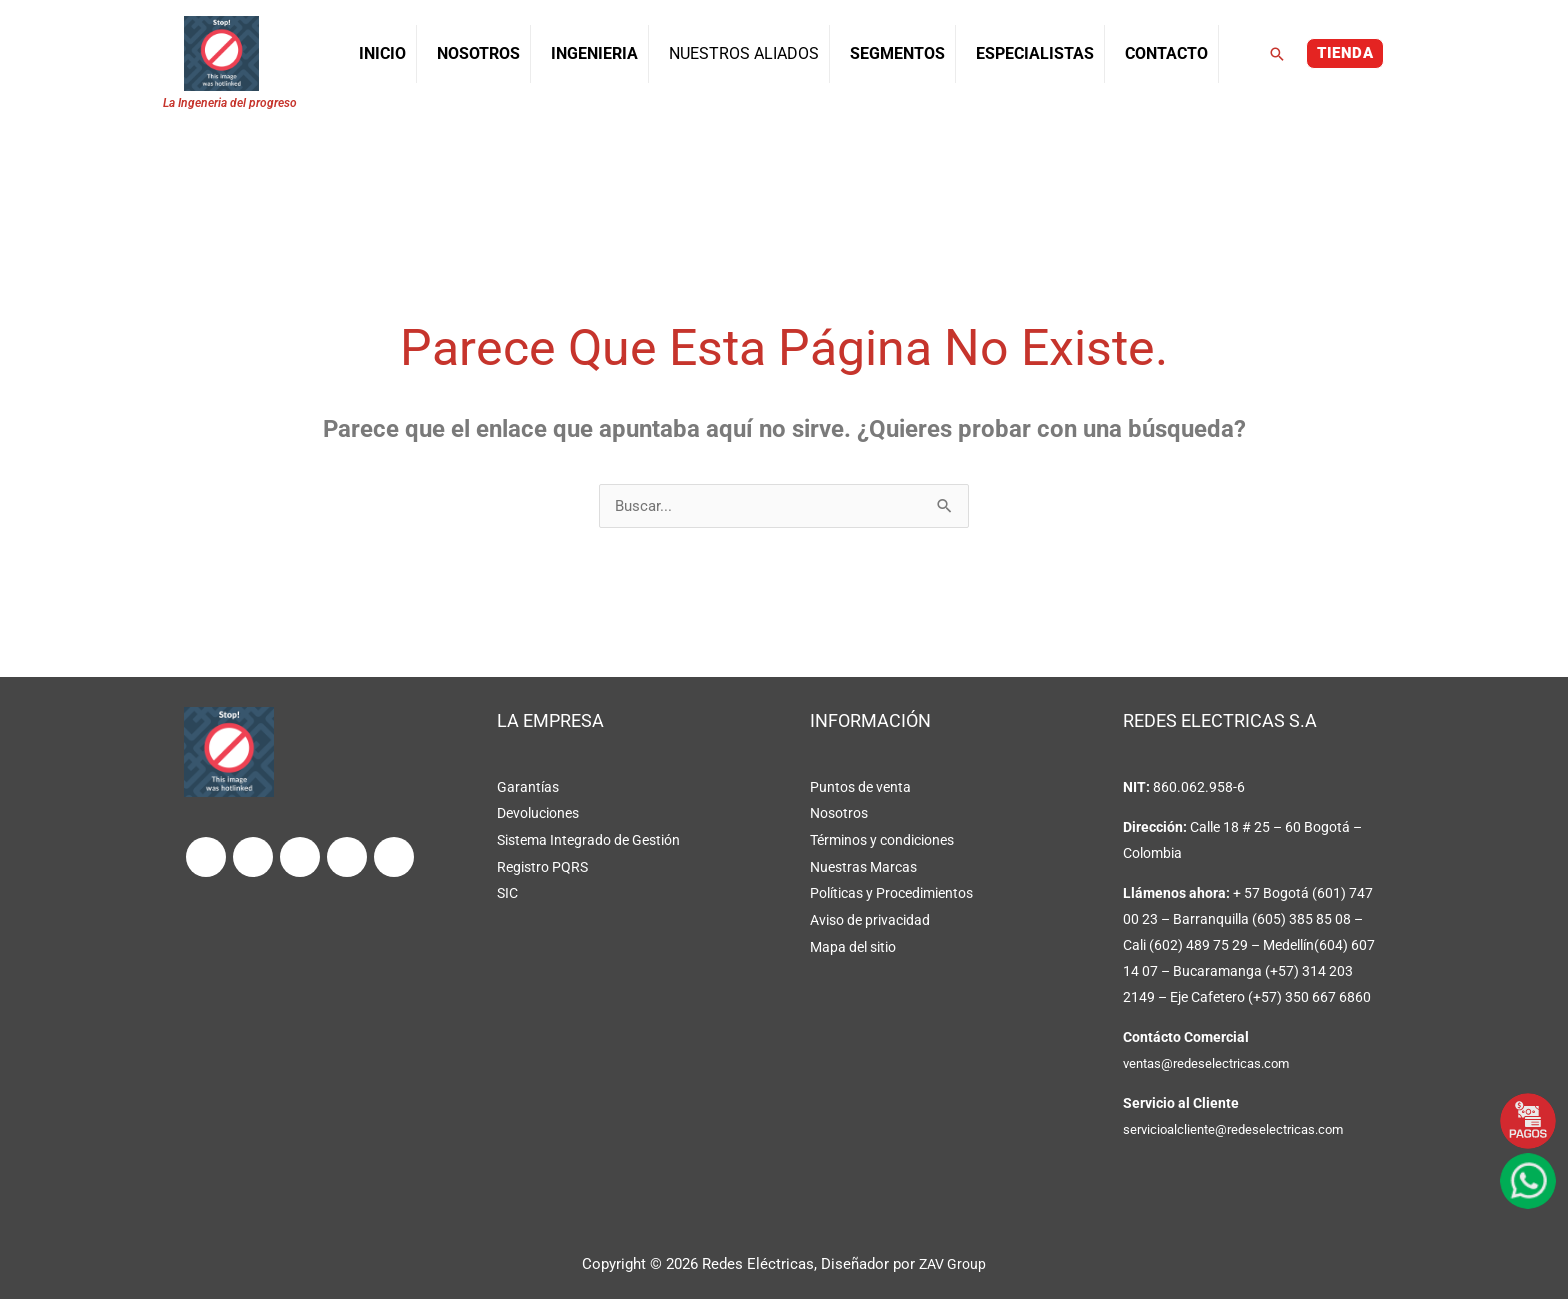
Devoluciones (538, 814)
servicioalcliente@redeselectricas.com (1240, 1130)
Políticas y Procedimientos (891, 892)
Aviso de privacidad (870, 918)
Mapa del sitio (853, 944)
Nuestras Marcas (863, 866)
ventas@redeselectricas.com (1212, 1064)
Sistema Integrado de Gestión (588, 840)
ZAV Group (953, 1264)
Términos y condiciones (882, 840)
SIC (507, 892)
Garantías (528, 788)
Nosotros (839, 814)
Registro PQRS (542, 866)
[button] (1277, 54)
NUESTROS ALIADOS (744, 53)
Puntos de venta (860, 788)
